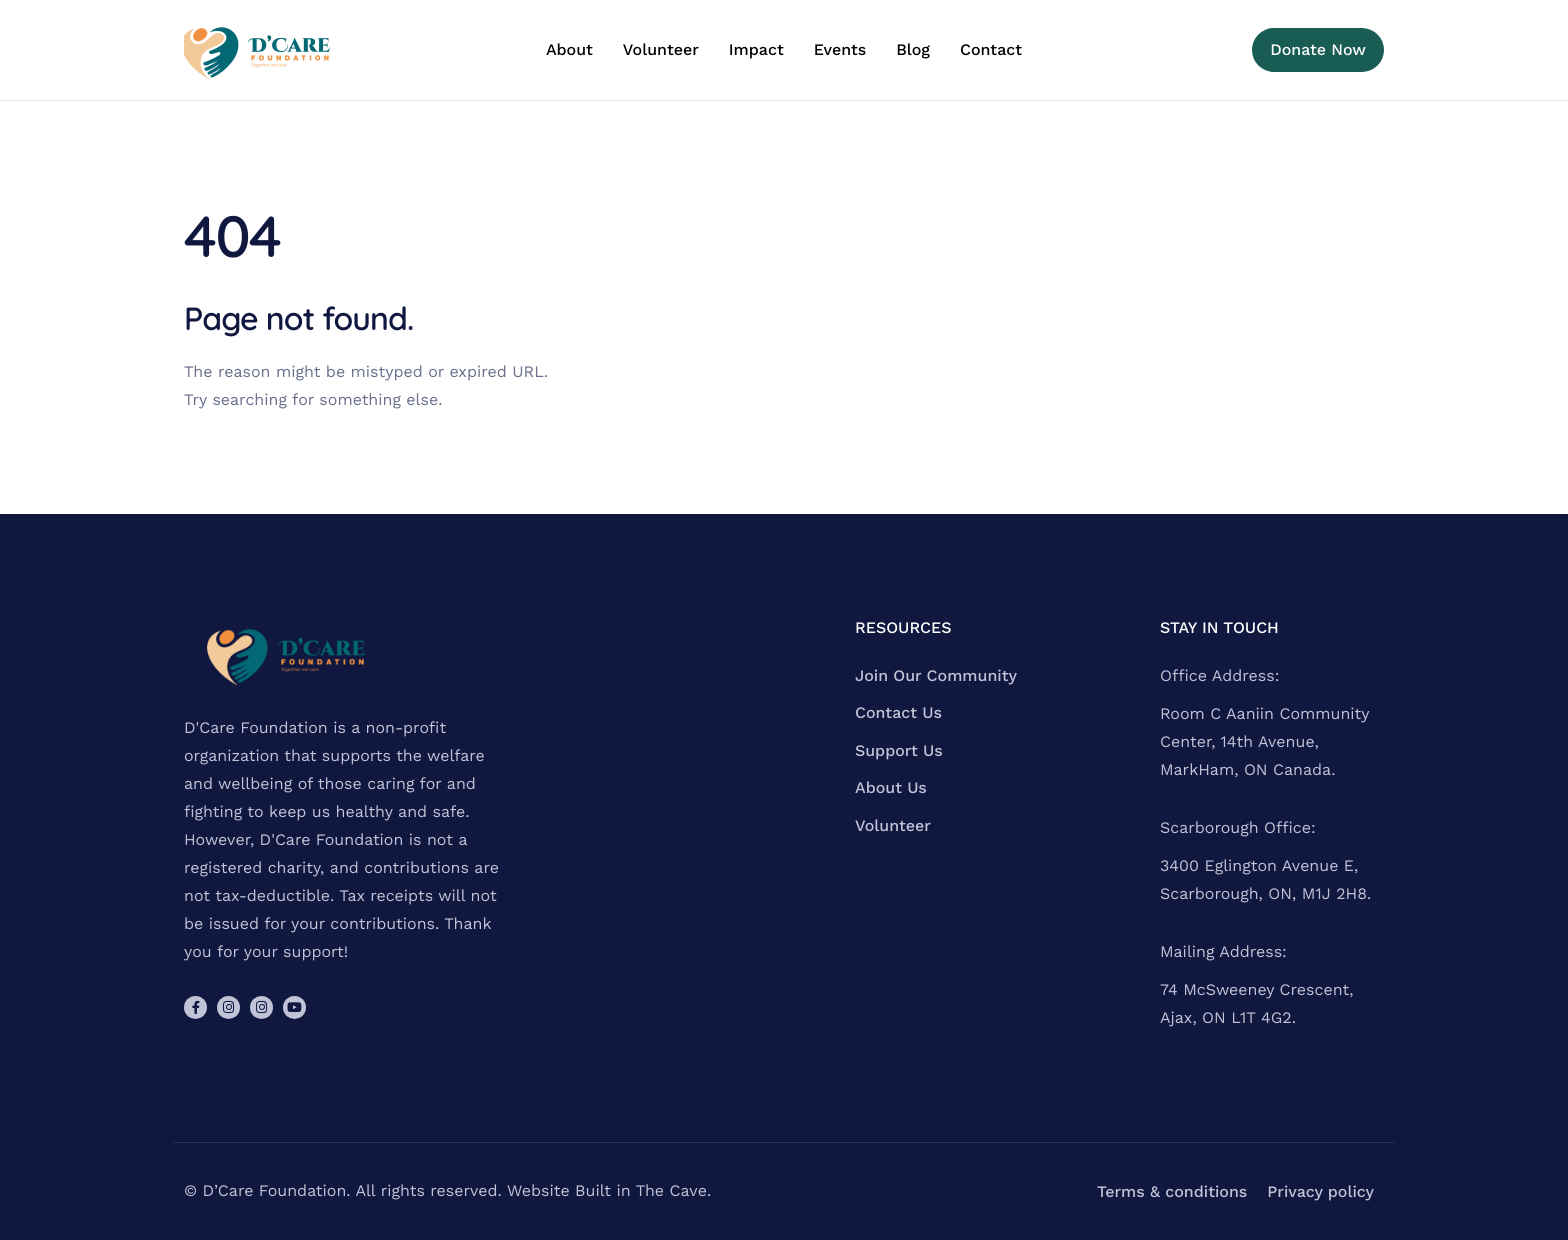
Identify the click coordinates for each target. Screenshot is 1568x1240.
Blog (913, 50)
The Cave (671, 1190)
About (569, 50)
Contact (991, 50)
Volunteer (661, 50)
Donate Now (1318, 49)
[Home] (259, 50)
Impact (756, 50)
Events (840, 50)
